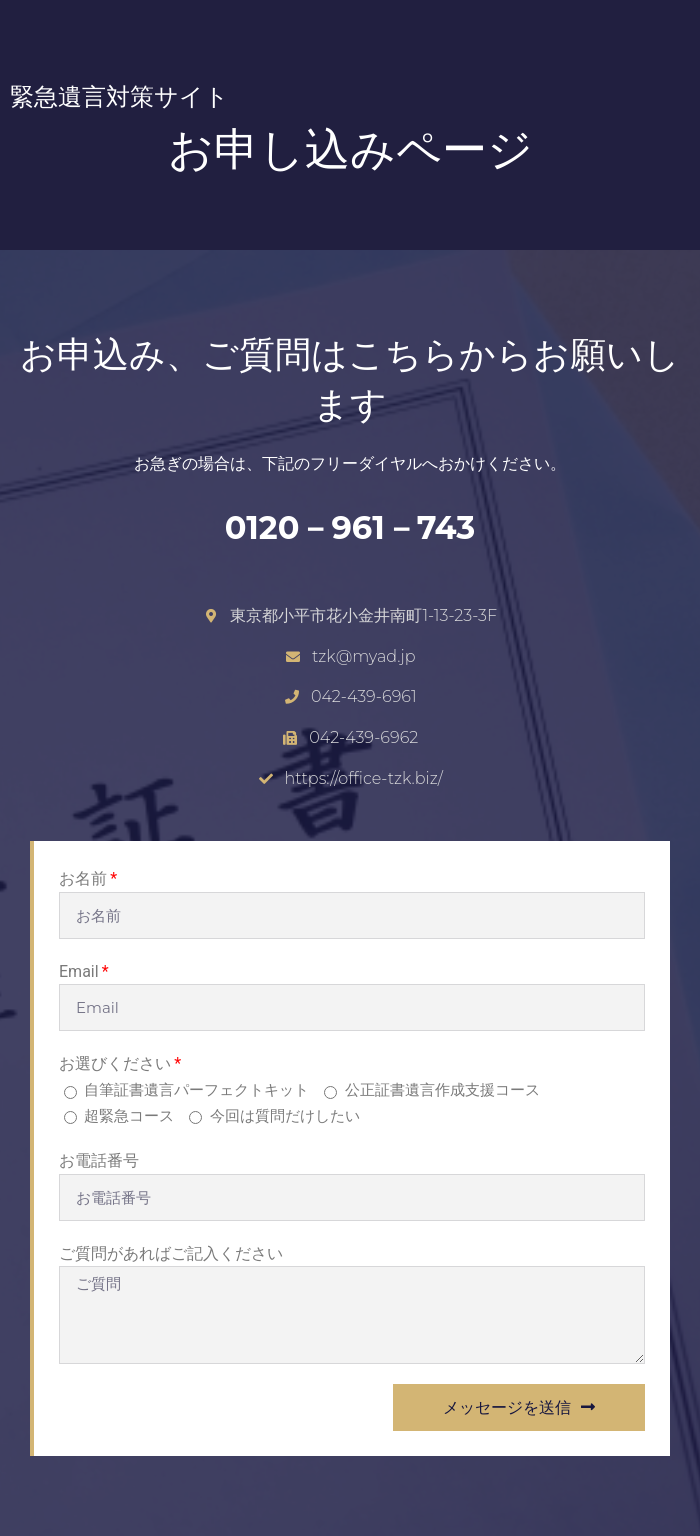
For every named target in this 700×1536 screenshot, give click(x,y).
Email (79, 971)
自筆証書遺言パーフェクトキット (196, 1089)
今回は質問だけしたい (285, 1115)
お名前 (83, 878)
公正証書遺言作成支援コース (442, 1089)
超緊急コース (129, 1115)
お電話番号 (99, 1160)
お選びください (115, 1063)
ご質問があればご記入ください (171, 1253)
